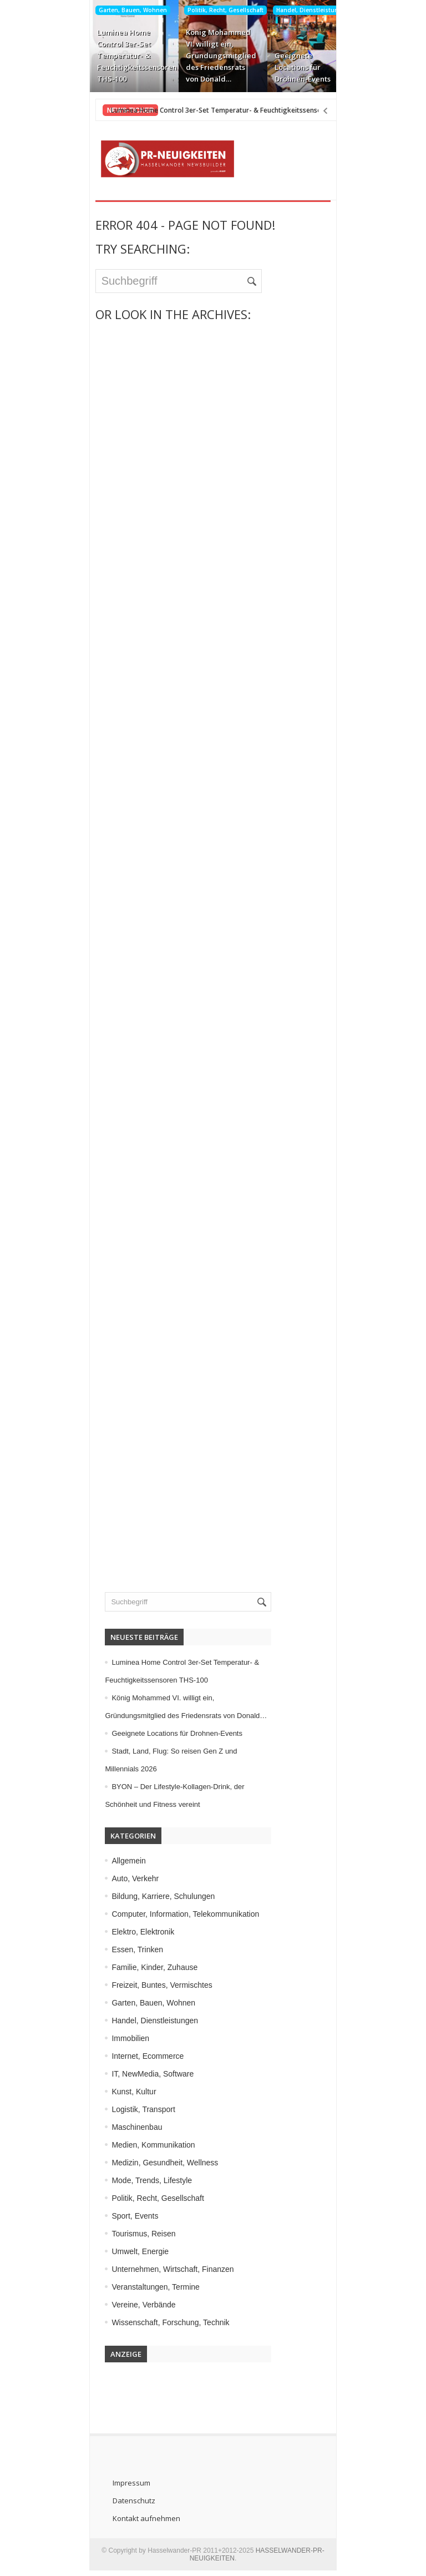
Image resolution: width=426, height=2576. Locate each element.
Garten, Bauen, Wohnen (123, 10)
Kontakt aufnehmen (137, 2518)
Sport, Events (126, 2215)
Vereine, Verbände (135, 2304)
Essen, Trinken (129, 1949)
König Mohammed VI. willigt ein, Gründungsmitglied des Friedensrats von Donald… (211, 55)
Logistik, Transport (134, 2109)
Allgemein (120, 1860)
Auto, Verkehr (126, 1878)
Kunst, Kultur (125, 2091)
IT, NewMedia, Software (144, 2073)
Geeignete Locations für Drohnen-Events (293, 67)
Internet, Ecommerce (139, 2056)
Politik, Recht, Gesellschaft (215, 10)
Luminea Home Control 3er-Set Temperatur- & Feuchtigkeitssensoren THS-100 (122, 55)
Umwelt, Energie (131, 2251)
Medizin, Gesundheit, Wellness (156, 2162)
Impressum (122, 2483)
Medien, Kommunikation (144, 2144)
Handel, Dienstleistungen (302, 10)
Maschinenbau (128, 2127)
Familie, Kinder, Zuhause (146, 1967)
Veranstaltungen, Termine (147, 2286)
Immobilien (122, 2038)
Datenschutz (124, 2501)
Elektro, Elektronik (134, 1931)
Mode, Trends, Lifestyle (143, 2180)
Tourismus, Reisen (135, 2233)
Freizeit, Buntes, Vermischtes (153, 1985)
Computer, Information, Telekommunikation (177, 1914)
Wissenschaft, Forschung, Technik (162, 2322)
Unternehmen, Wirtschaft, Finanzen (164, 2269)
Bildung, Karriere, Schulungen (154, 1896)
